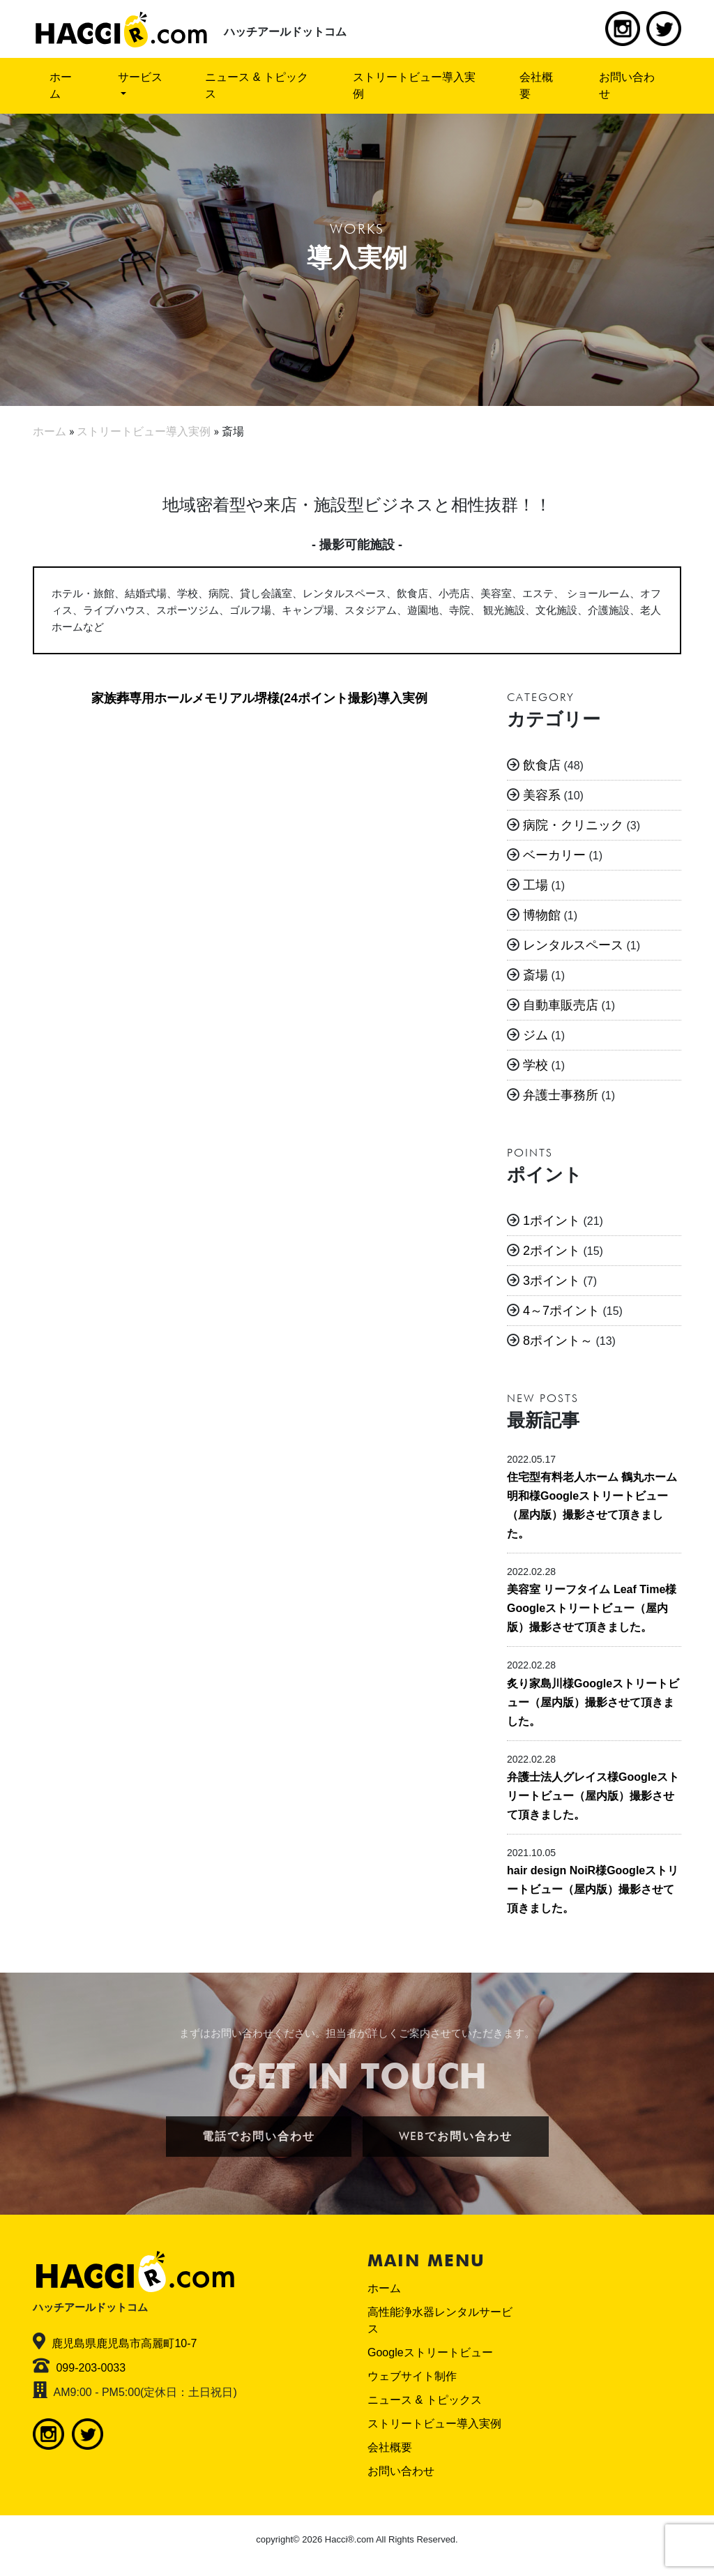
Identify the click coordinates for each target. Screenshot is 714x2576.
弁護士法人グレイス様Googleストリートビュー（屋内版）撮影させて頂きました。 (593, 1796)
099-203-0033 (91, 2368)
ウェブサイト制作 (412, 2376)
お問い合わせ (627, 85)
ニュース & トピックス (256, 85)
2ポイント (551, 1251)
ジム (535, 1035)
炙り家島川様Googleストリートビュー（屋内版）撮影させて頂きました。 (593, 1702)
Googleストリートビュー (430, 2352)
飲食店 (542, 765)
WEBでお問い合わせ (455, 2136)
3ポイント (551, 1281)
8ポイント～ (558, 1341)
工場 (535, 885)
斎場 (535, 975)
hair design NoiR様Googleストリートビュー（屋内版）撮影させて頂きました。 (592, 1889)
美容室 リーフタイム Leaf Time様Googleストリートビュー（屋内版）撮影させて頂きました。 (591, 1608)
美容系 (542, 795)
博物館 (542, 915)
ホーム (61, 85)
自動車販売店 (560, 1005)
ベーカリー (554, 855)
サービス (140, 77)
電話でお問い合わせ (258, 2136)
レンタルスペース (573, 945)
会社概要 (536, 85)
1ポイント (551, 1221)
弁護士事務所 (560, 1095)
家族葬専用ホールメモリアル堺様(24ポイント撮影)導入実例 (259, 698)
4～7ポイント (561, 1311)
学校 (535, 1065)
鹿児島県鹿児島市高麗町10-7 (124, 2343)
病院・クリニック (573, 825)
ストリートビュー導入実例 (414, 85)
